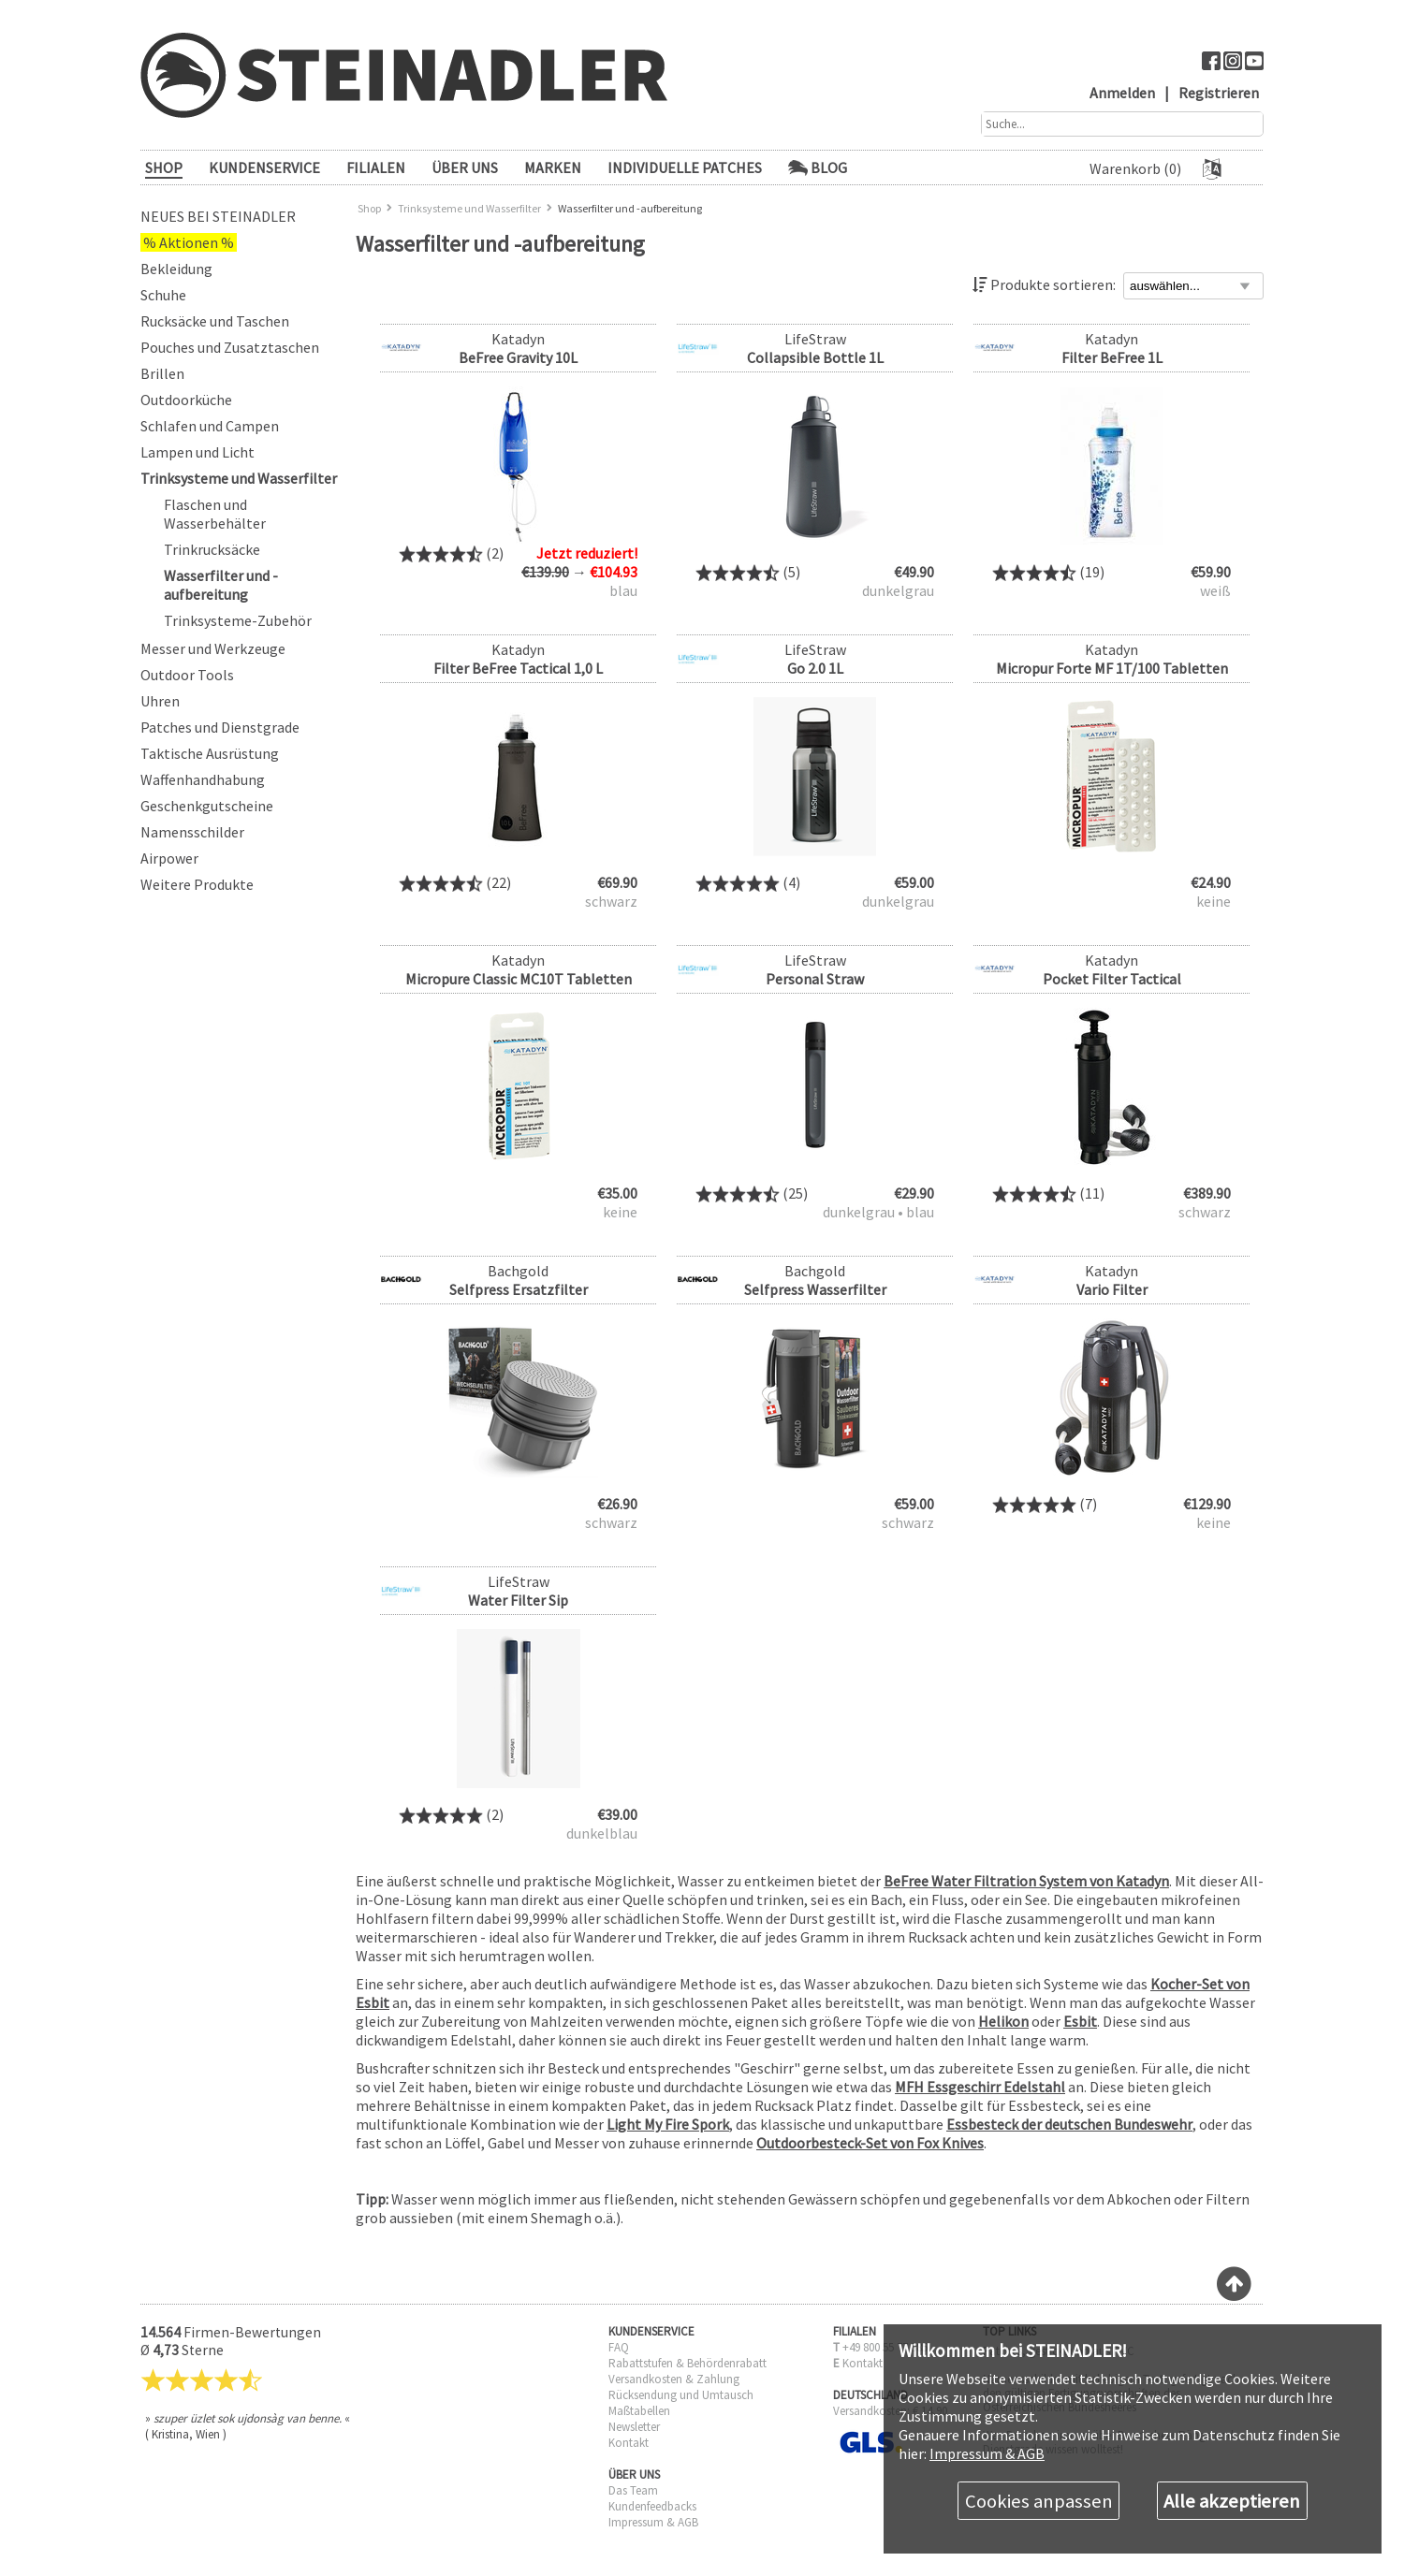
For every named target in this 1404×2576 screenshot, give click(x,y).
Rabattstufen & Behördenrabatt (687, 2363)
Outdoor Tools (187, 674)
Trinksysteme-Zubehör (238, 620)
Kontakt (628, 2443)
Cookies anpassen (1039, 2501)
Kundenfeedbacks (652, 2506)
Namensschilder (192, 831)
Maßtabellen (639, 2411)
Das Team (633, 2490)
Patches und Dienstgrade (220, 727)
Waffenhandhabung (202, 779)
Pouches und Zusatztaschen (229, 347)
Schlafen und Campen (209, 425)
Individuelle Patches (684, 167)
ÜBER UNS (464, 167)
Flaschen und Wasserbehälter (215, 513)
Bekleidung (176, 268)
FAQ (618, 2347)
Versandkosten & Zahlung (673, 2379)
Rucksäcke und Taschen (214, 321)
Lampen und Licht (197, 452)
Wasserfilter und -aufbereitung (221, 585)
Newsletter (634, 2427)
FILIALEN (375, 167)
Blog (817, 167)
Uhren (160, 700)
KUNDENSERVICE (264, 167)
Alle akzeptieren (1231, 2501)
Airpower (169, 858)
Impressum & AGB (653, 2522)
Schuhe (163, 294)
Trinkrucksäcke (212, 549)
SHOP (164, 167)
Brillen (162, 373)
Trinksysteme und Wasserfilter (238, 478)
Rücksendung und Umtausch (680, 2395)
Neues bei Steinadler (218, 216)
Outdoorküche (186, 399)
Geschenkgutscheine (206, 805)
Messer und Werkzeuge (212, 648)
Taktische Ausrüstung (209, 753)
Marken (552, 167)
